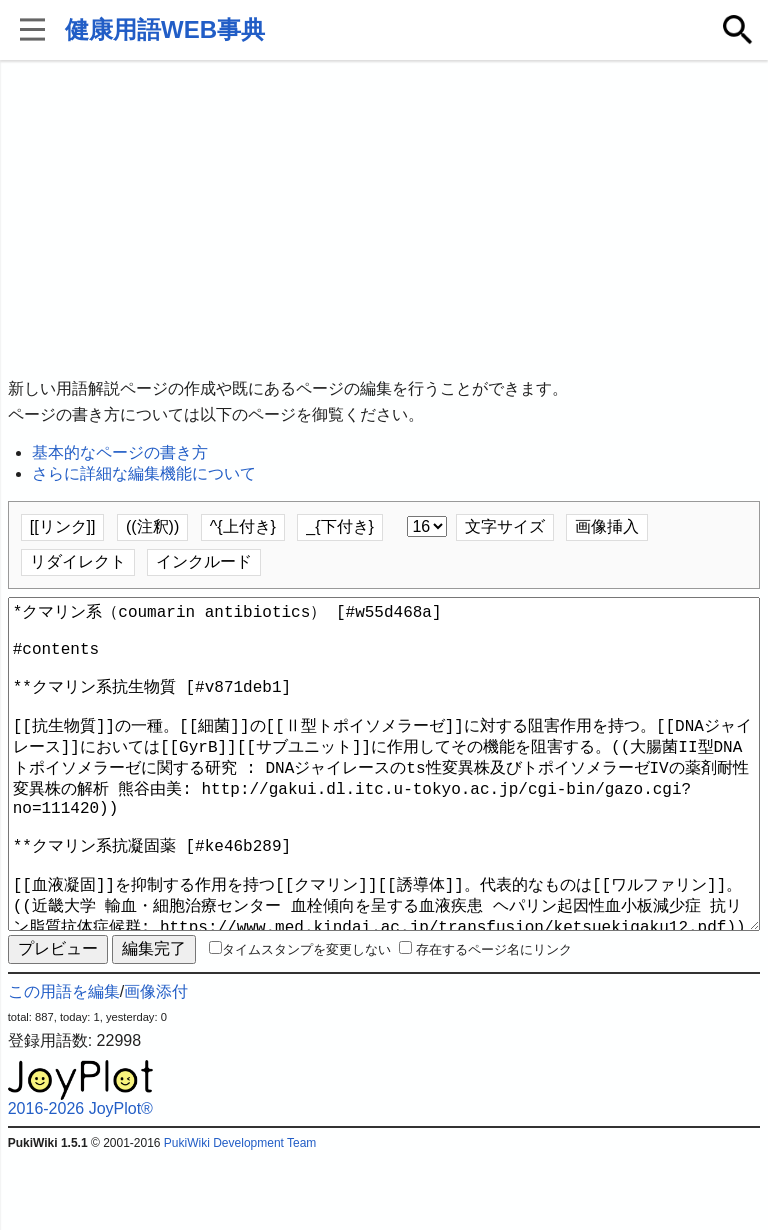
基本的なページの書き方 (120, 452)
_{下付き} (340, 526)
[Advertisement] (384, 220)
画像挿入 (607, 526)
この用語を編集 (64, 1063)
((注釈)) (152, 526)
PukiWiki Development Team (240, 1215)
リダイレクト (78, 561)
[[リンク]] (63, 526)
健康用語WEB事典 (165, 29)
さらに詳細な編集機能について (144, 473)
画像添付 (156, 1063)
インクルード (204, 561)
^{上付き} (243, 526)
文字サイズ (505, 526)
